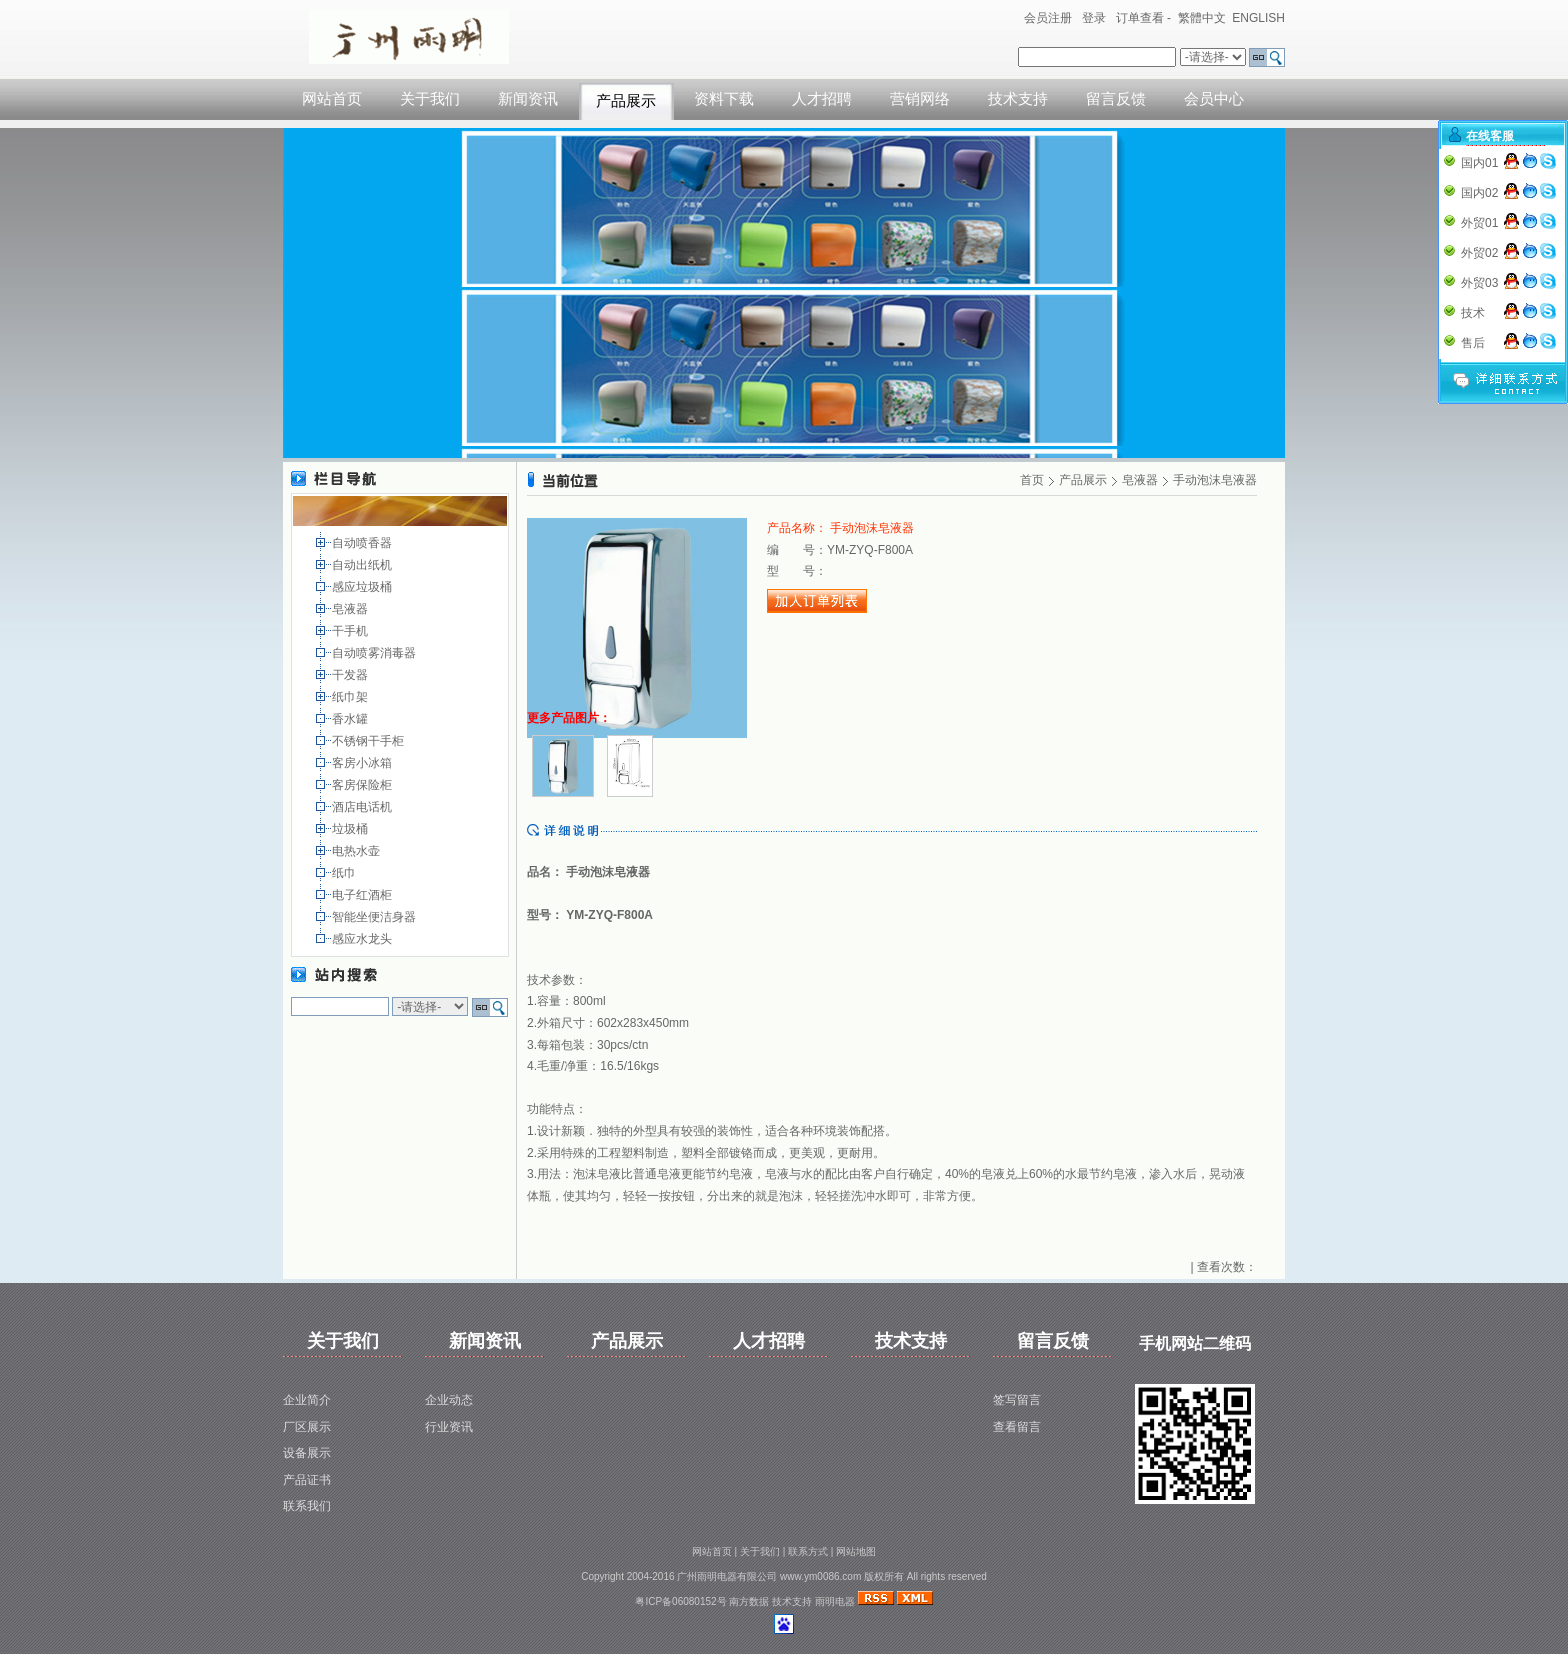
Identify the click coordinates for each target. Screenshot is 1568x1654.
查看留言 (1017, 1427)
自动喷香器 (363, 543)
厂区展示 (307, 1427)
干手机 (351, 631)
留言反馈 (1116, 99)
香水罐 (351, 719)
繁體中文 (1202, 18)
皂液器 (351, 609)
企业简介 (307, 1400)
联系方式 (808, 1551)
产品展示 (626, 101)
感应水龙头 (363, 939)
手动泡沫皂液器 (1215, 480)
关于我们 (430, 99)
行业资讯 (449, 1427)
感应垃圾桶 (363, 587)
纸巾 (345, 873)
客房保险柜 (363, 785)
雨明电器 (835, 1601)
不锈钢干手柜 (369, 741)
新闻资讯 (528, 99)
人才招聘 (822, 99)
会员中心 (1214, 99)
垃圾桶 (351, 829)
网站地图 (856, 1551)
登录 (1094, 18)
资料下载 (724, 99)
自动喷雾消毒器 (375, 653)
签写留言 (1017, 1400)
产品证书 (307, 1480)
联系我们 (307, 1506)
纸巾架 (351, 697)
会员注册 (1048, 18)
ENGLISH (1258, 18)
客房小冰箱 (363, 763)
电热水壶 (357, 851)
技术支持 (1018, 99)
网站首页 (332, 99)
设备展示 (307, 1453)
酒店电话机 (363, 807)
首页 (1032, 480)
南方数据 (749, 1601)
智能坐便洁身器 (375, 917)
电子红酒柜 (363, 895)
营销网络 (920, 99)
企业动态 (449, 1400)
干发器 (351, 675)
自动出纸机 (363, 565)
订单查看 (1140, 18)
